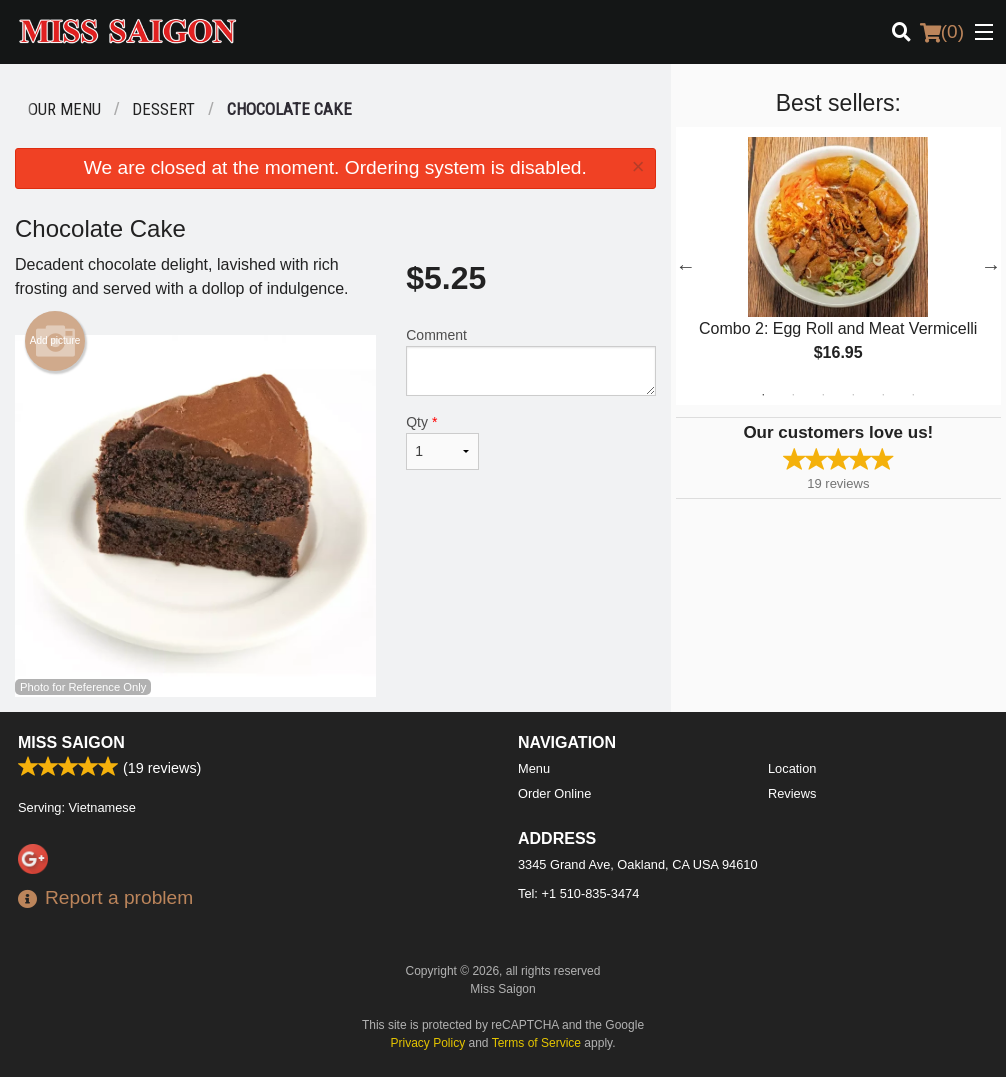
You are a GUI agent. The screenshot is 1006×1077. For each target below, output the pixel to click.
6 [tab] (913, 395)
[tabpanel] (838, 266)
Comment (530, 361)
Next (991, 266)
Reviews (792, 793)
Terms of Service (536, 1043)
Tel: (578, 893)
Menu (534, 768)
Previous (686, 266)
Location (792, 768)
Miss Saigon (71, 742)
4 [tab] (853, 395)
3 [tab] (823, 395)
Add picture (55, 341)
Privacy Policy (428, 1043)
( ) (942, 32)
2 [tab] (793, 395)
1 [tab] (763, 395)
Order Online (554, 793)
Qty (442, 442)
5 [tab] (883, 395)
